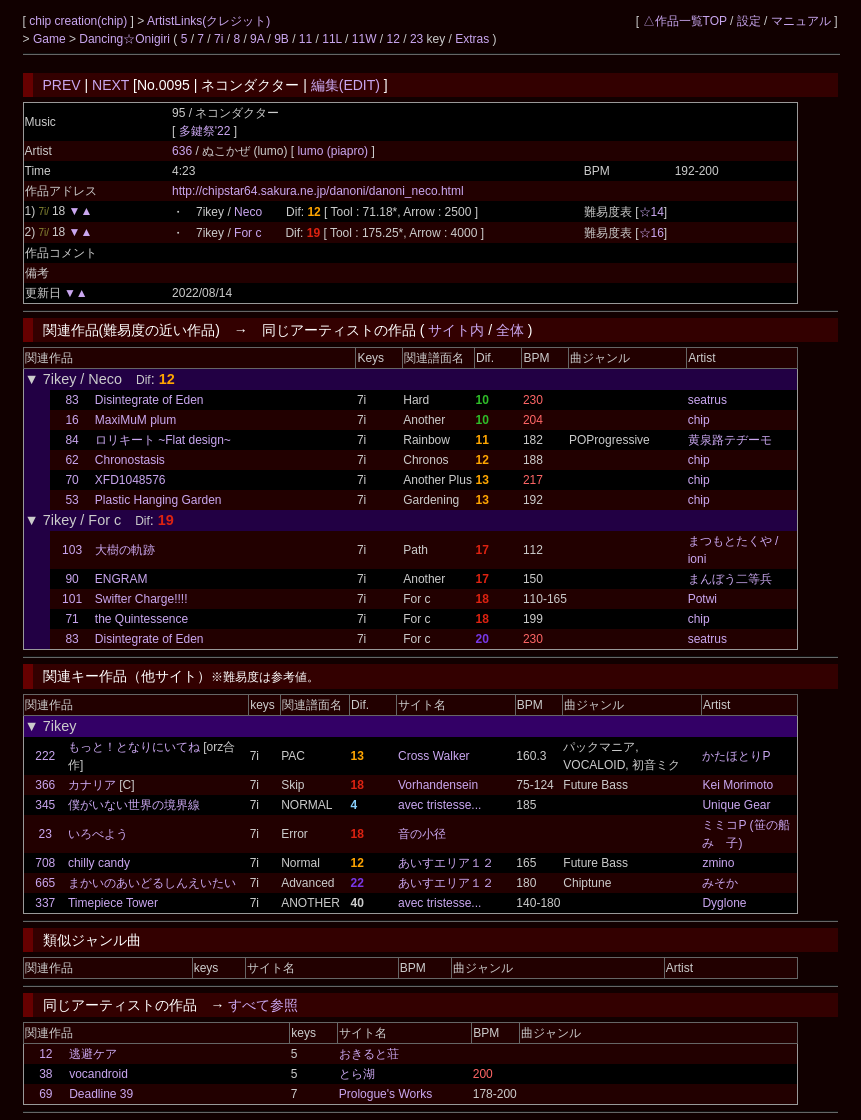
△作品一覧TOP (685, 21)
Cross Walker (434, 756)
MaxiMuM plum (135, 420)
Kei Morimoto (737, 785)
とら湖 (357, 1074)
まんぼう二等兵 (730, 579)
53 (71, 500)
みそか (720, 883)
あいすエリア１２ (446, 863)
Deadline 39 (101, 1094)
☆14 (651, 212)
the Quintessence (141, 619)
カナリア (92, 785)
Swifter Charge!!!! (141, 599)
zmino (718, 863)
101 (72, 599)
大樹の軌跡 (125, 550)
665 (45, 883)
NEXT (110, 85)
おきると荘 (369, 1054)
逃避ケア (93, 1054)
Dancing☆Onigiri (126, 39)
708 (45, 863)
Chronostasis (130, 460)
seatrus (707, 400)
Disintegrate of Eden (149, 400)
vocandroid (98, 1074)
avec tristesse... (439, 805)
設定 (749, 21)
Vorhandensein (438, 785)
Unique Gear (736, 805)
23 (416, 39)
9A (257, 39)
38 (45, 1074)
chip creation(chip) (79, 21)
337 (45, 903)
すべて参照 (263, 1005)
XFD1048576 (130, 480)
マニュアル (801, 21)
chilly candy (99, 863)
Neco (248, 212)
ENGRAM (121, 579)
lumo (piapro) (334, 151)
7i (218, 39)
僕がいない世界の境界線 (134, 805)
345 (45, 805)
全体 (510, 330)
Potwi (702, 599)
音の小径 (422, 834)
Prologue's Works (385, 1094)
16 (71, 420)
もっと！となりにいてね (134, 747)
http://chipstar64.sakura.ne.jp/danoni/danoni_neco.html (318, 191)
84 (71, 440)
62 (71, 460)
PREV (62, 85)
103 (72, 550)
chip (699, 420)
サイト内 (456, 330)
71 (71, 619)
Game (51, 39)
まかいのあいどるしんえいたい (152, 883)
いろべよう (98, 834)
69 (45, 1094)
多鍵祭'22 (205, 131)
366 (45, 785)
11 (305, 39)
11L (332, 39)
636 (182, 151)
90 (71, 579)
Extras (472, 39)
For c (247, 233)
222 (45, 756)
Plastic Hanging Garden (158, 500)
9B (281, 39)
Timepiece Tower (113, 903)
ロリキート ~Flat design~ (163, 440)
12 (393, 39)
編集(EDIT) (345, 85)
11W (364, 39)
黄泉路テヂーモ (730, 440)
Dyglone (724, 903)
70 (71, 480)
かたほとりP (736, 756)
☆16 (651, 233)
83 (71, 400)
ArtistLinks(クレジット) (208, 21)
